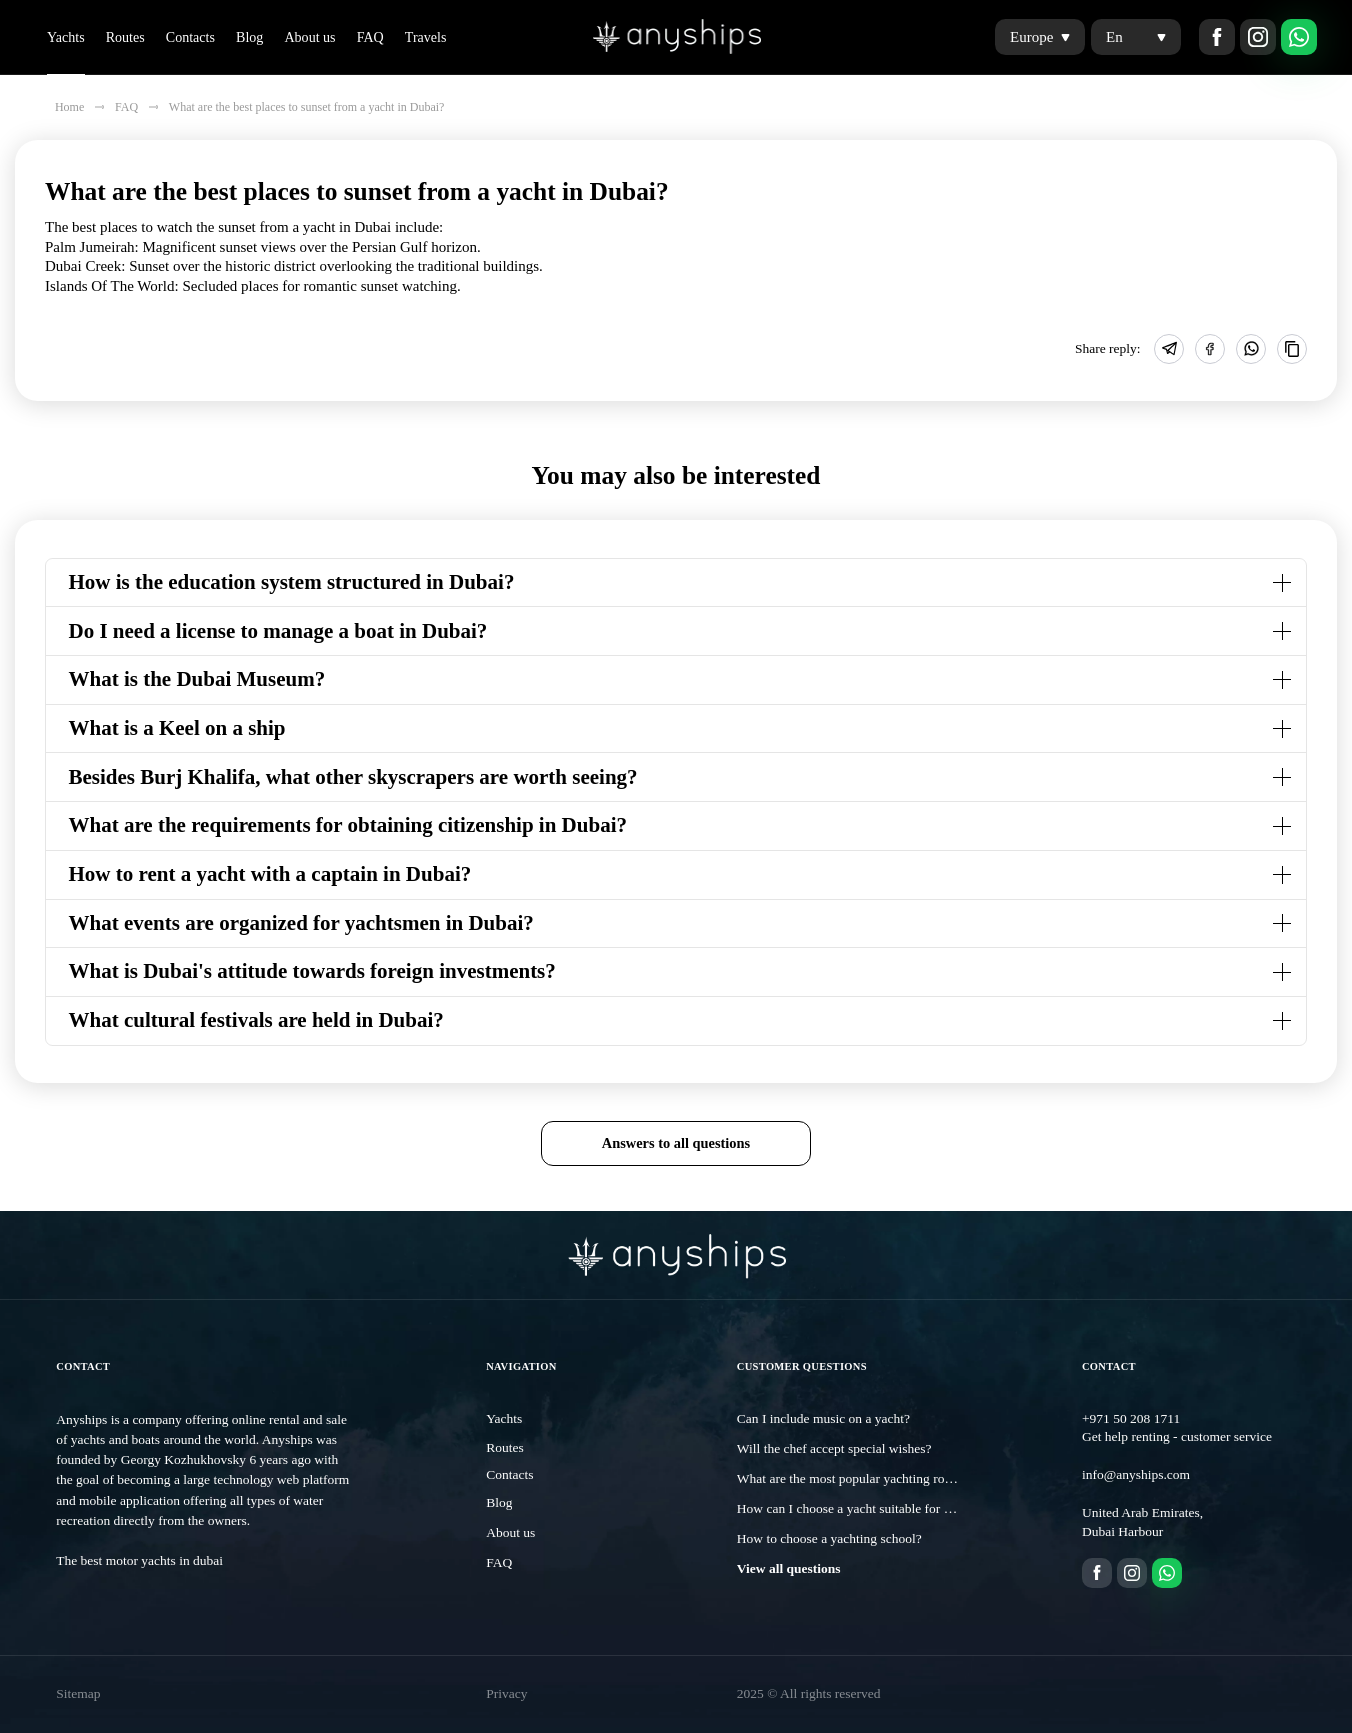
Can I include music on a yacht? (823, 1418)
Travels (426, 37)
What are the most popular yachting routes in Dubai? (880, 1478)
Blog (249, 37)
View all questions (789, 1568)
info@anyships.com (1136, 1474)
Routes (125, 37)
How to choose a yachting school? (829, 1538)
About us (309, 37)
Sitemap (78, 1693)
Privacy (506, 1693)
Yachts (66, 37)
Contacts (190, 37)
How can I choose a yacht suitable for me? (851, 1508)
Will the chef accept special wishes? (834, 1448)
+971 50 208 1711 (1131, 1418)
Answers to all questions (676, 1143)
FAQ (370, 37)
